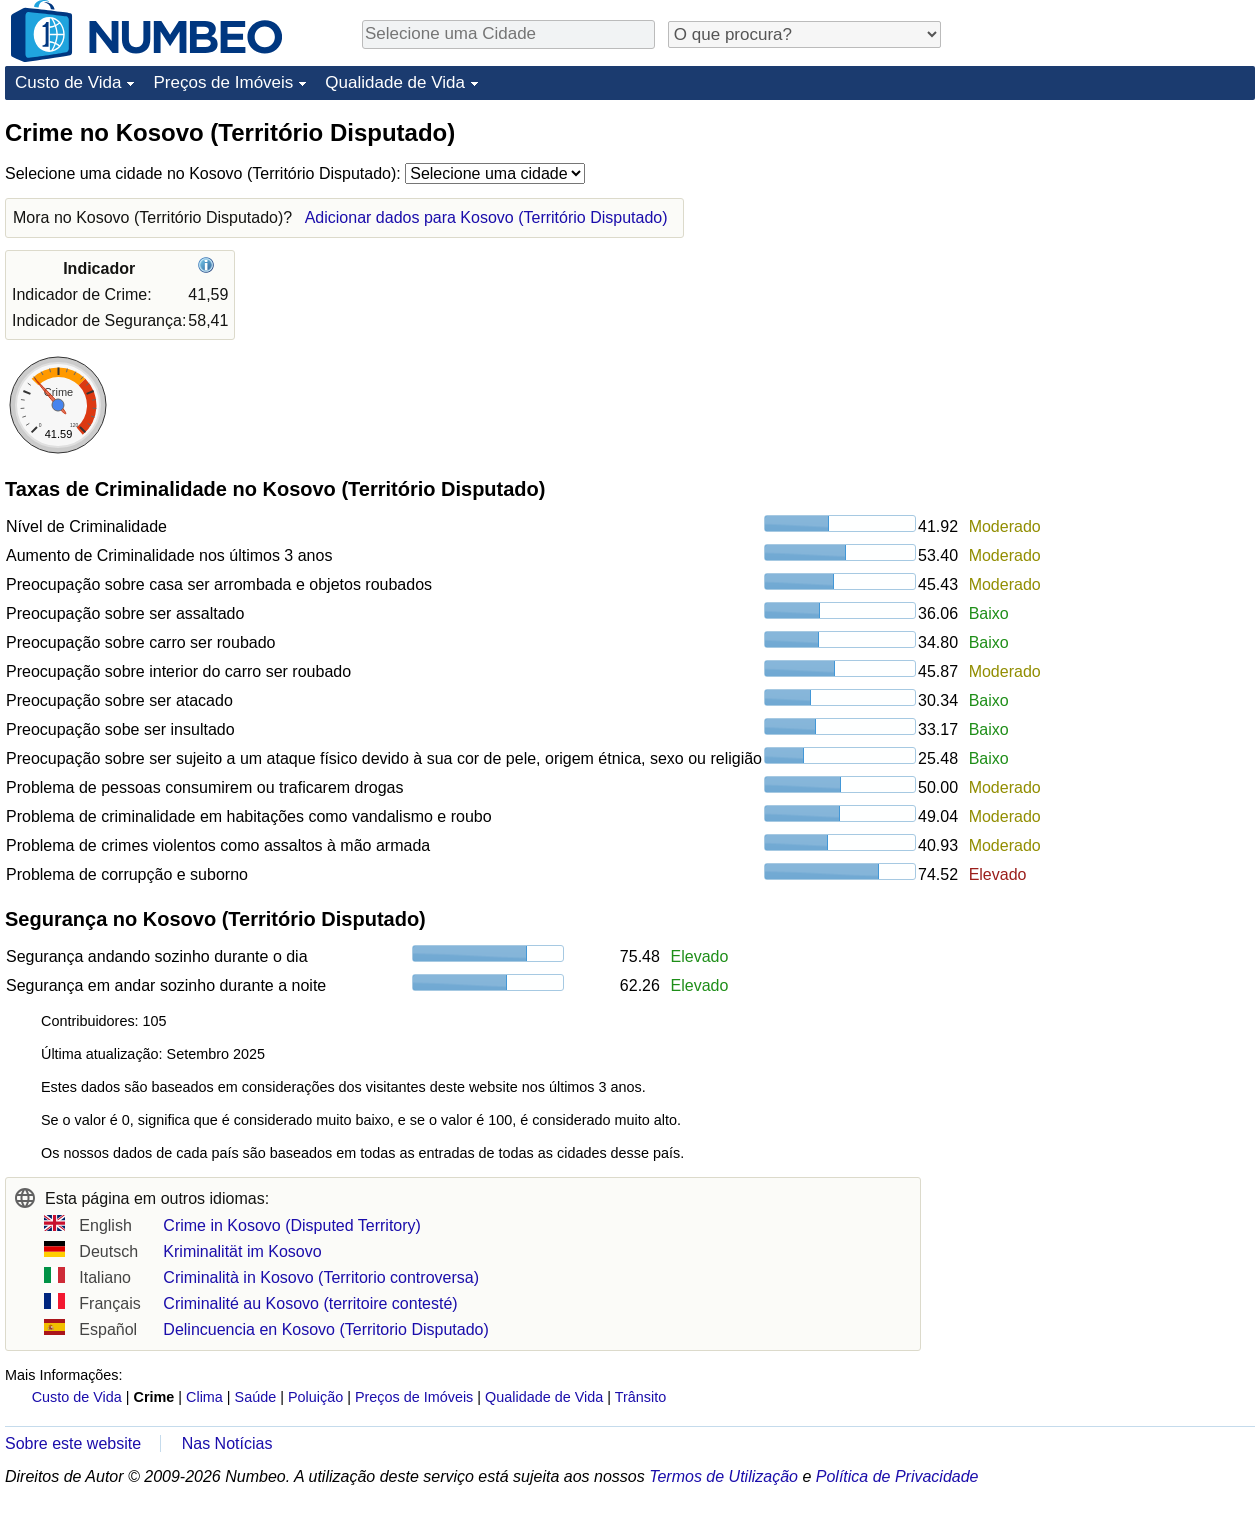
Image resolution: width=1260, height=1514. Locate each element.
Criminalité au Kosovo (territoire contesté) (310, 1303)
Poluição (315, 1397)
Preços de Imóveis (223, 82)
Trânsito (640, 1397)
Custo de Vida (68, 82)
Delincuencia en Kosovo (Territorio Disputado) (326, 1329)
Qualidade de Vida (395, 82)
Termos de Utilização (723, 1476)
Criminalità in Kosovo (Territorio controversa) (321, 1277)
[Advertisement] (1105, 242)
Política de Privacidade (897, 1476)
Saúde (256, 1397)
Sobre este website (73, 1443)
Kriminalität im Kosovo (242, 1251)
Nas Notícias (227, 1443)
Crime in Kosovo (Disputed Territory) (292, 1225)
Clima (204, 1397)
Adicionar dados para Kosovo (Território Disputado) (486, 217)
